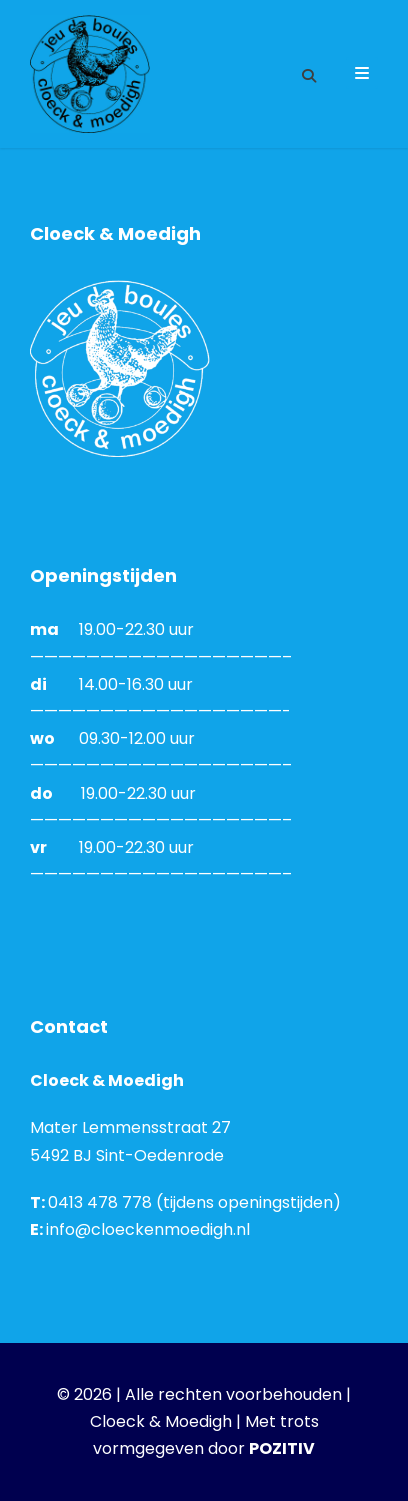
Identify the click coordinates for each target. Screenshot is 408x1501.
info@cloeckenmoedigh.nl (148, 1229)
